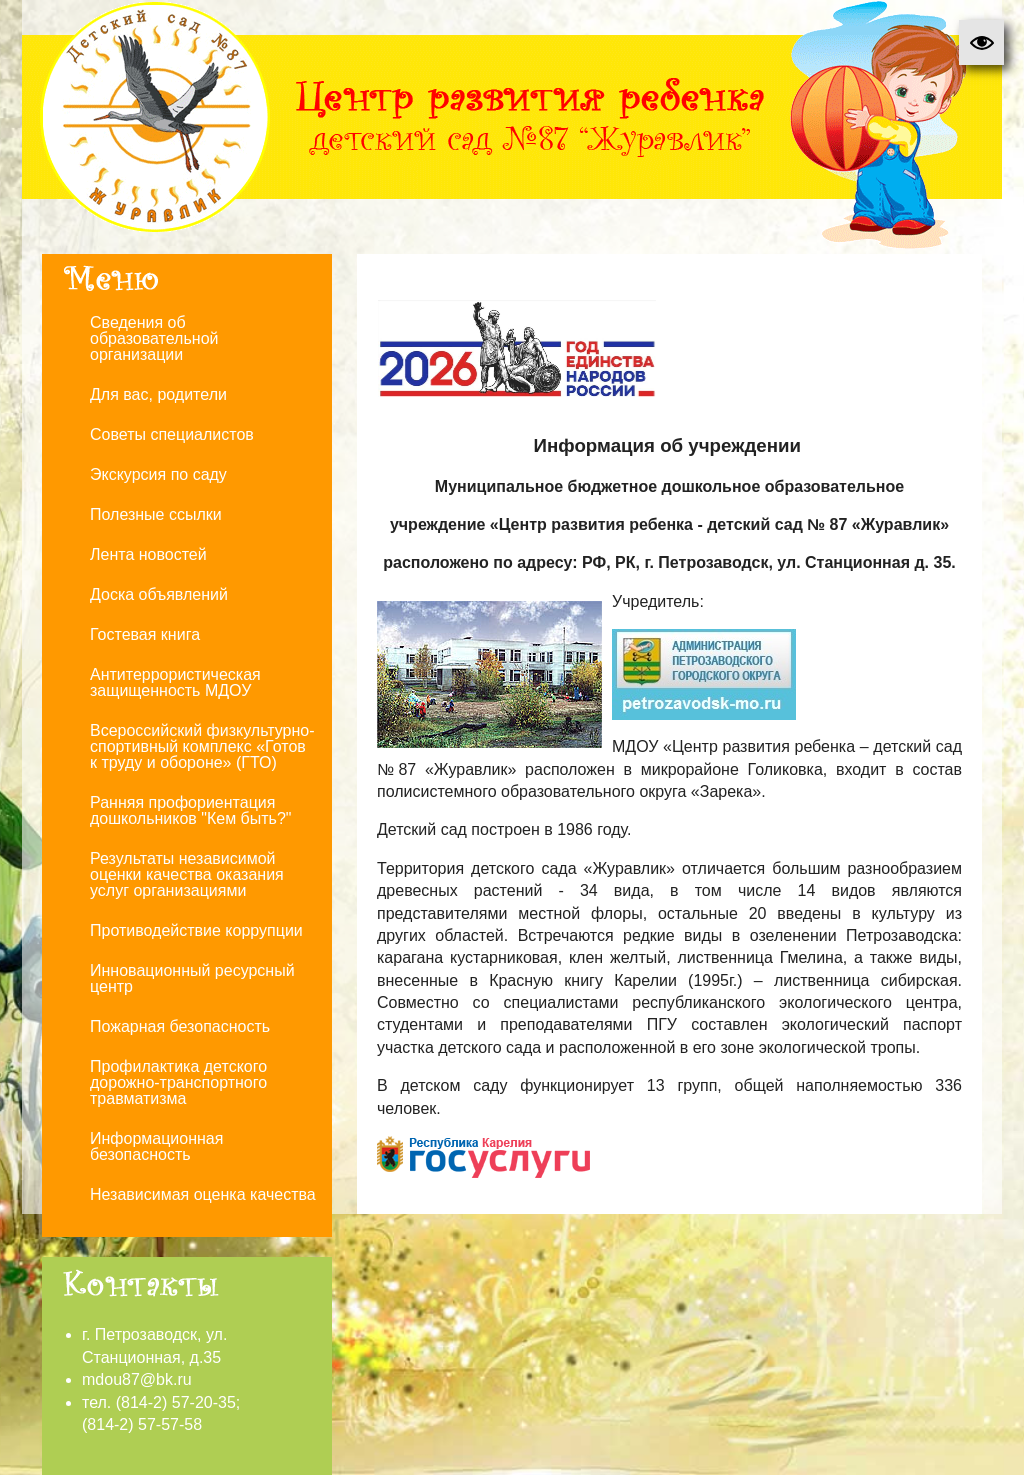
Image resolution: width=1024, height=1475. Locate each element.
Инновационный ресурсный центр (192, 978)
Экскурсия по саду (158, 474)
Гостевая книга (145, 634)
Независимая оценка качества (203, 1194)
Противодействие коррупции (196, 930)
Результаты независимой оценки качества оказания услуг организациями (187, 874)
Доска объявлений (159, 594)
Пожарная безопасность (180, 1026)
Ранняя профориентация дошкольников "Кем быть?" (191, 810)
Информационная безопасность (156, 1146)
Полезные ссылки (156, 514)
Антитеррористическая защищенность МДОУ (175, 682)
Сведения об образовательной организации (154, 338)
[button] (981, 42)
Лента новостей (148, 554)
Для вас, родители (158, 394)
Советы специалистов (172, 434)
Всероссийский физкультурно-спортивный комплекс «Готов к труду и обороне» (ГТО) (202, 746)
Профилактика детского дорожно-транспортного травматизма (178, 1082)
